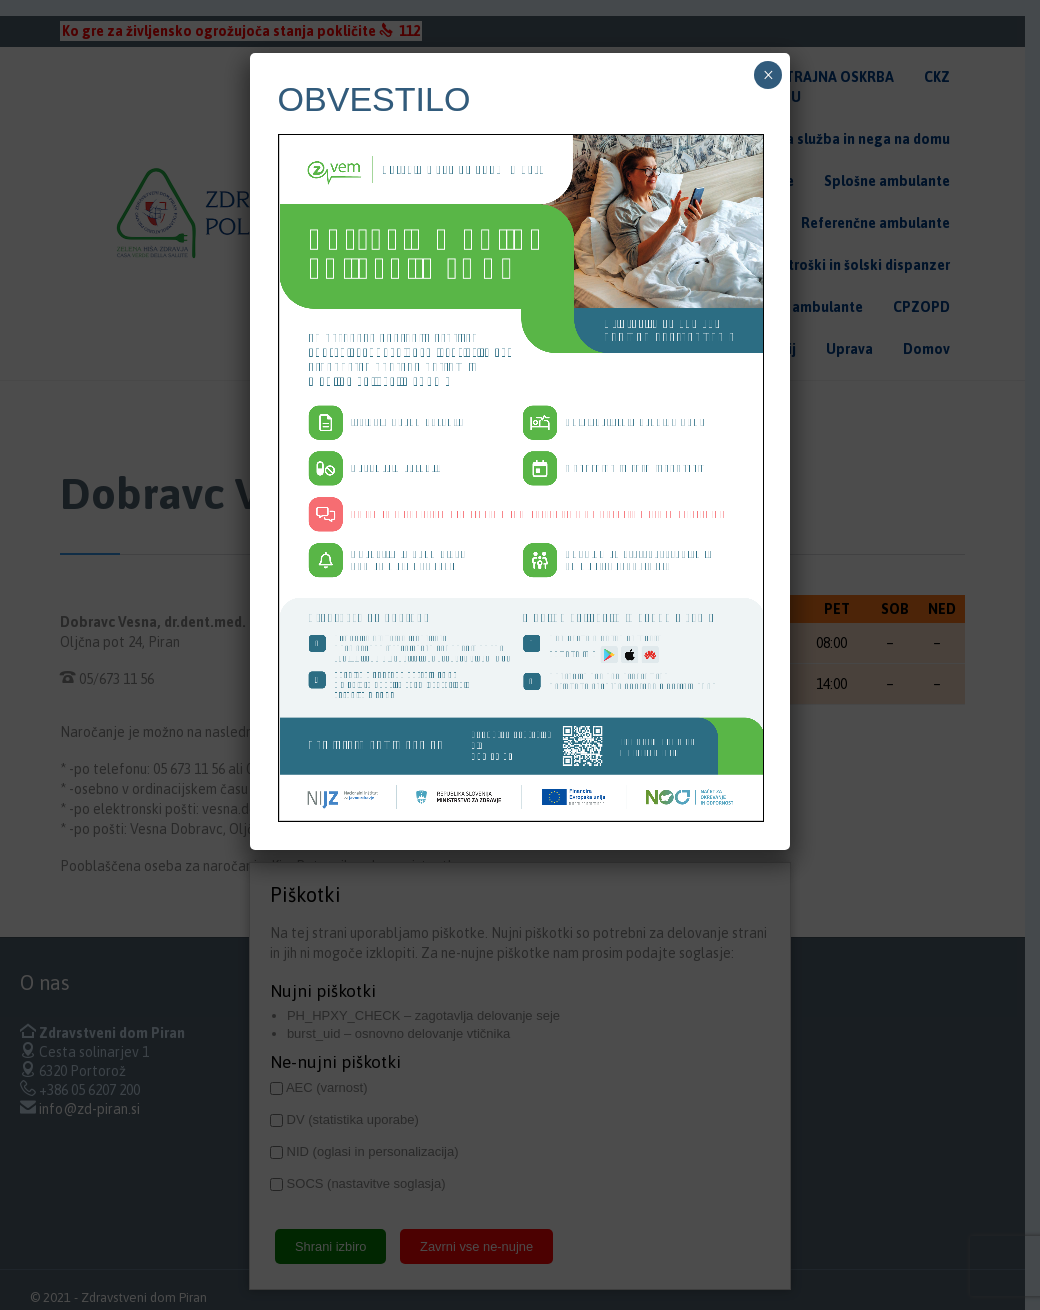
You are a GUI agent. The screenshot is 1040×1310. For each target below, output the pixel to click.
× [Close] (768, 209)
